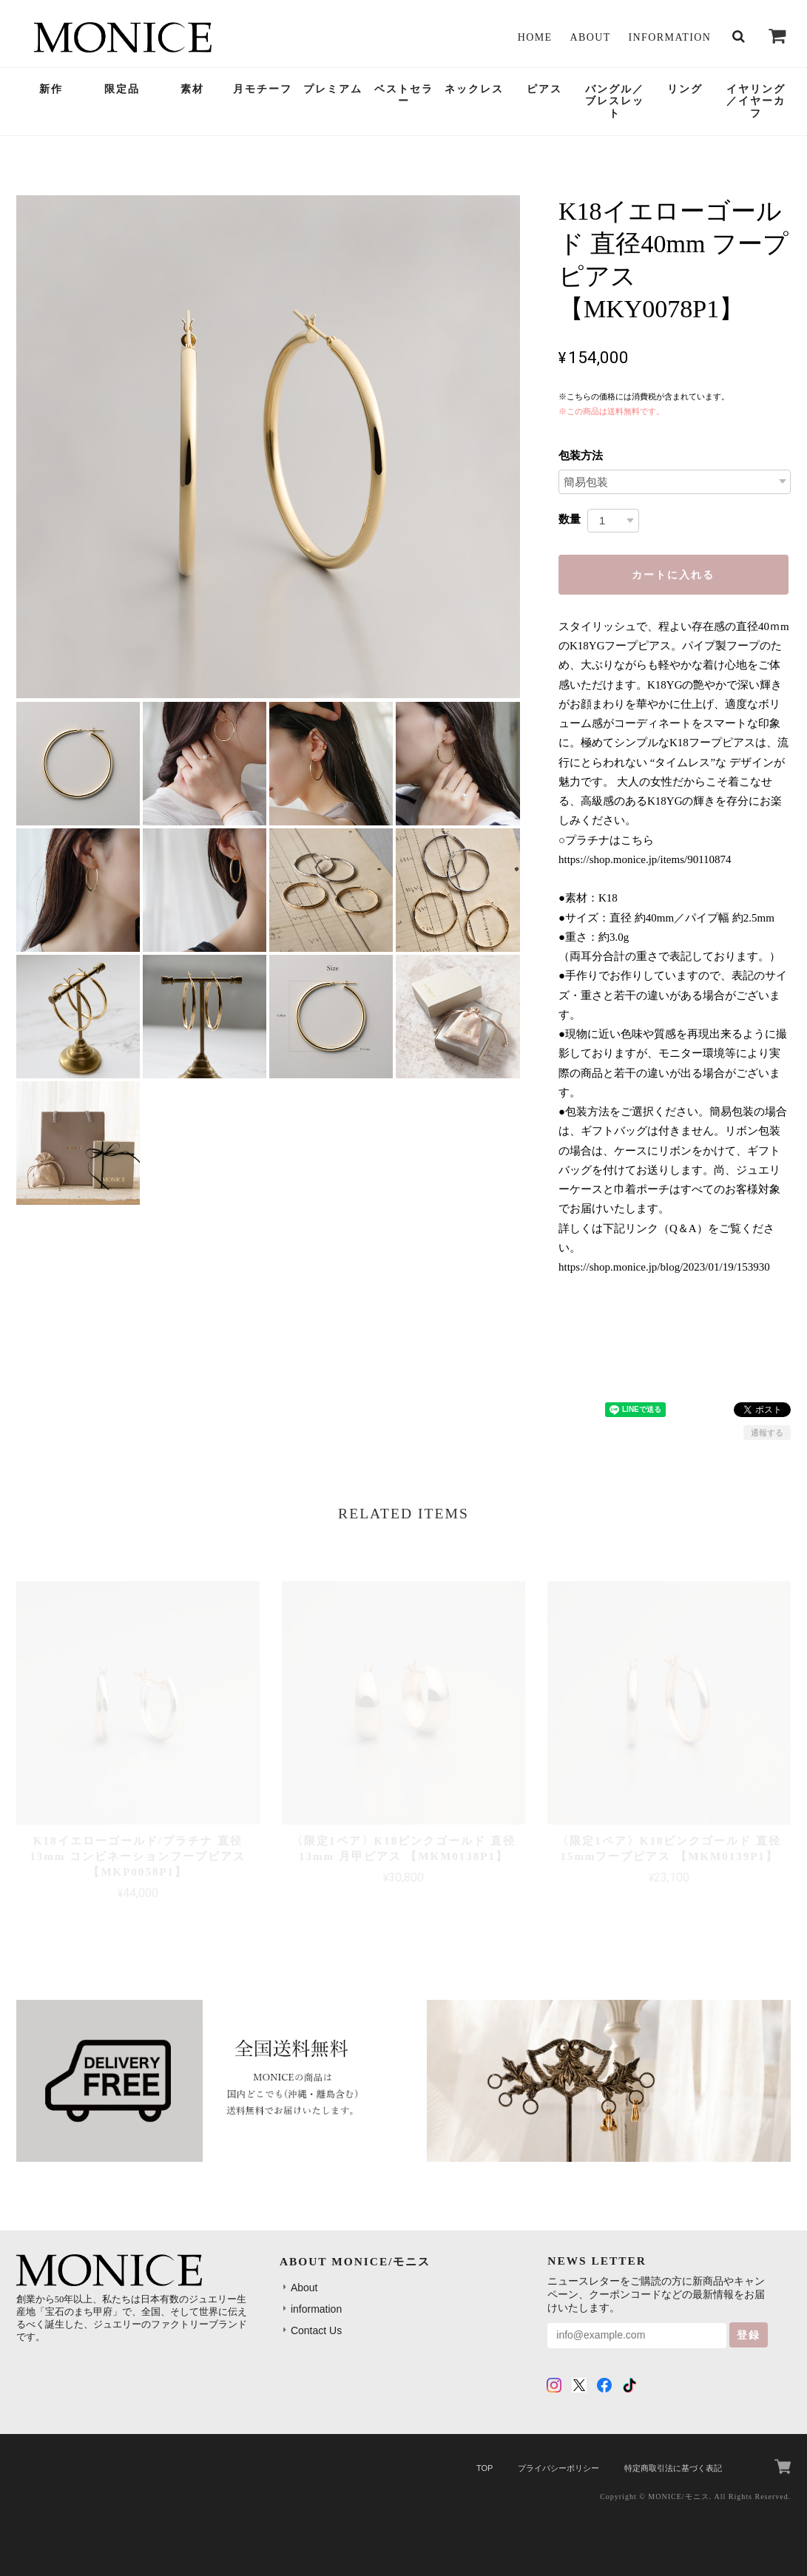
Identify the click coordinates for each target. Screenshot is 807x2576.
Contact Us (316, 2330)
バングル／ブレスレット (614, 102)
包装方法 (580, 455)
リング (685, 89)
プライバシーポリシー (558, 2468)
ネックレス (474, 89)
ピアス (544, 89)
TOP (484, 2468)
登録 (748, 2335)
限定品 (122, 89)
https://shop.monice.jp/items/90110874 (645, 859)
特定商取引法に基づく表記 (673, 2468)
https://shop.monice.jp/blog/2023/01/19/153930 (664, 1267)
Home (535, 37)
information (670, 37)
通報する (767, 1432)
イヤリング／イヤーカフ (756, 102)
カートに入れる (673, 575)
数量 (569, 519)
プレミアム (332, 89)
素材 (192, 89)
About (590, 37)
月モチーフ (262, 89)
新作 (51, 89)
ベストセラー (403, 95)
